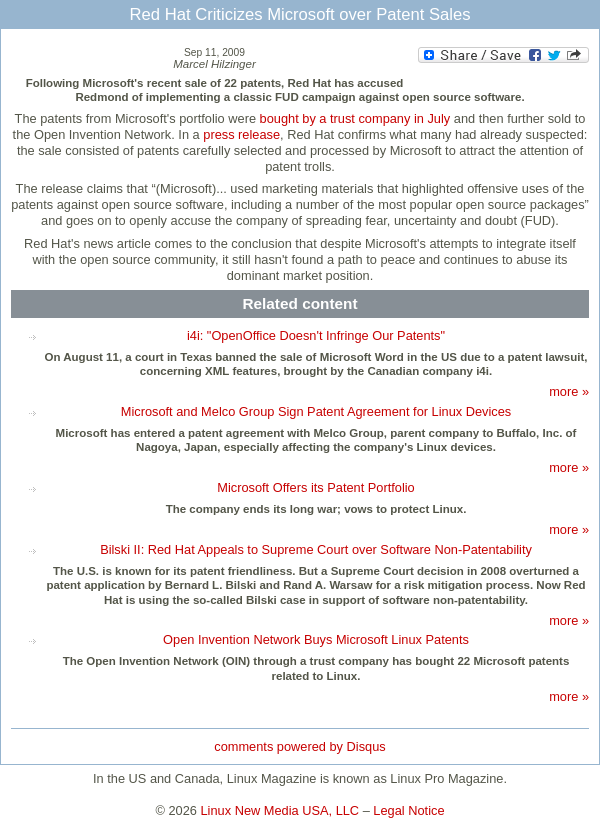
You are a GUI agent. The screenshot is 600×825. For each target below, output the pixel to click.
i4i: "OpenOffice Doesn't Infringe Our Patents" (316, 335)
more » (569, 391)
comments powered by (299, 746)
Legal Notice (408, 810)
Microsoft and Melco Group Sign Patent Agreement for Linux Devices (316, 411)
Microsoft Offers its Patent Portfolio (315, 487)
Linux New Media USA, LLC (280, 810)
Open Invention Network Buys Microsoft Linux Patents (316, 639)
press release (241, 134)
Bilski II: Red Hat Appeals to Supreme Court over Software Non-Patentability (316, 549)
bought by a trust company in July (355, 118)
